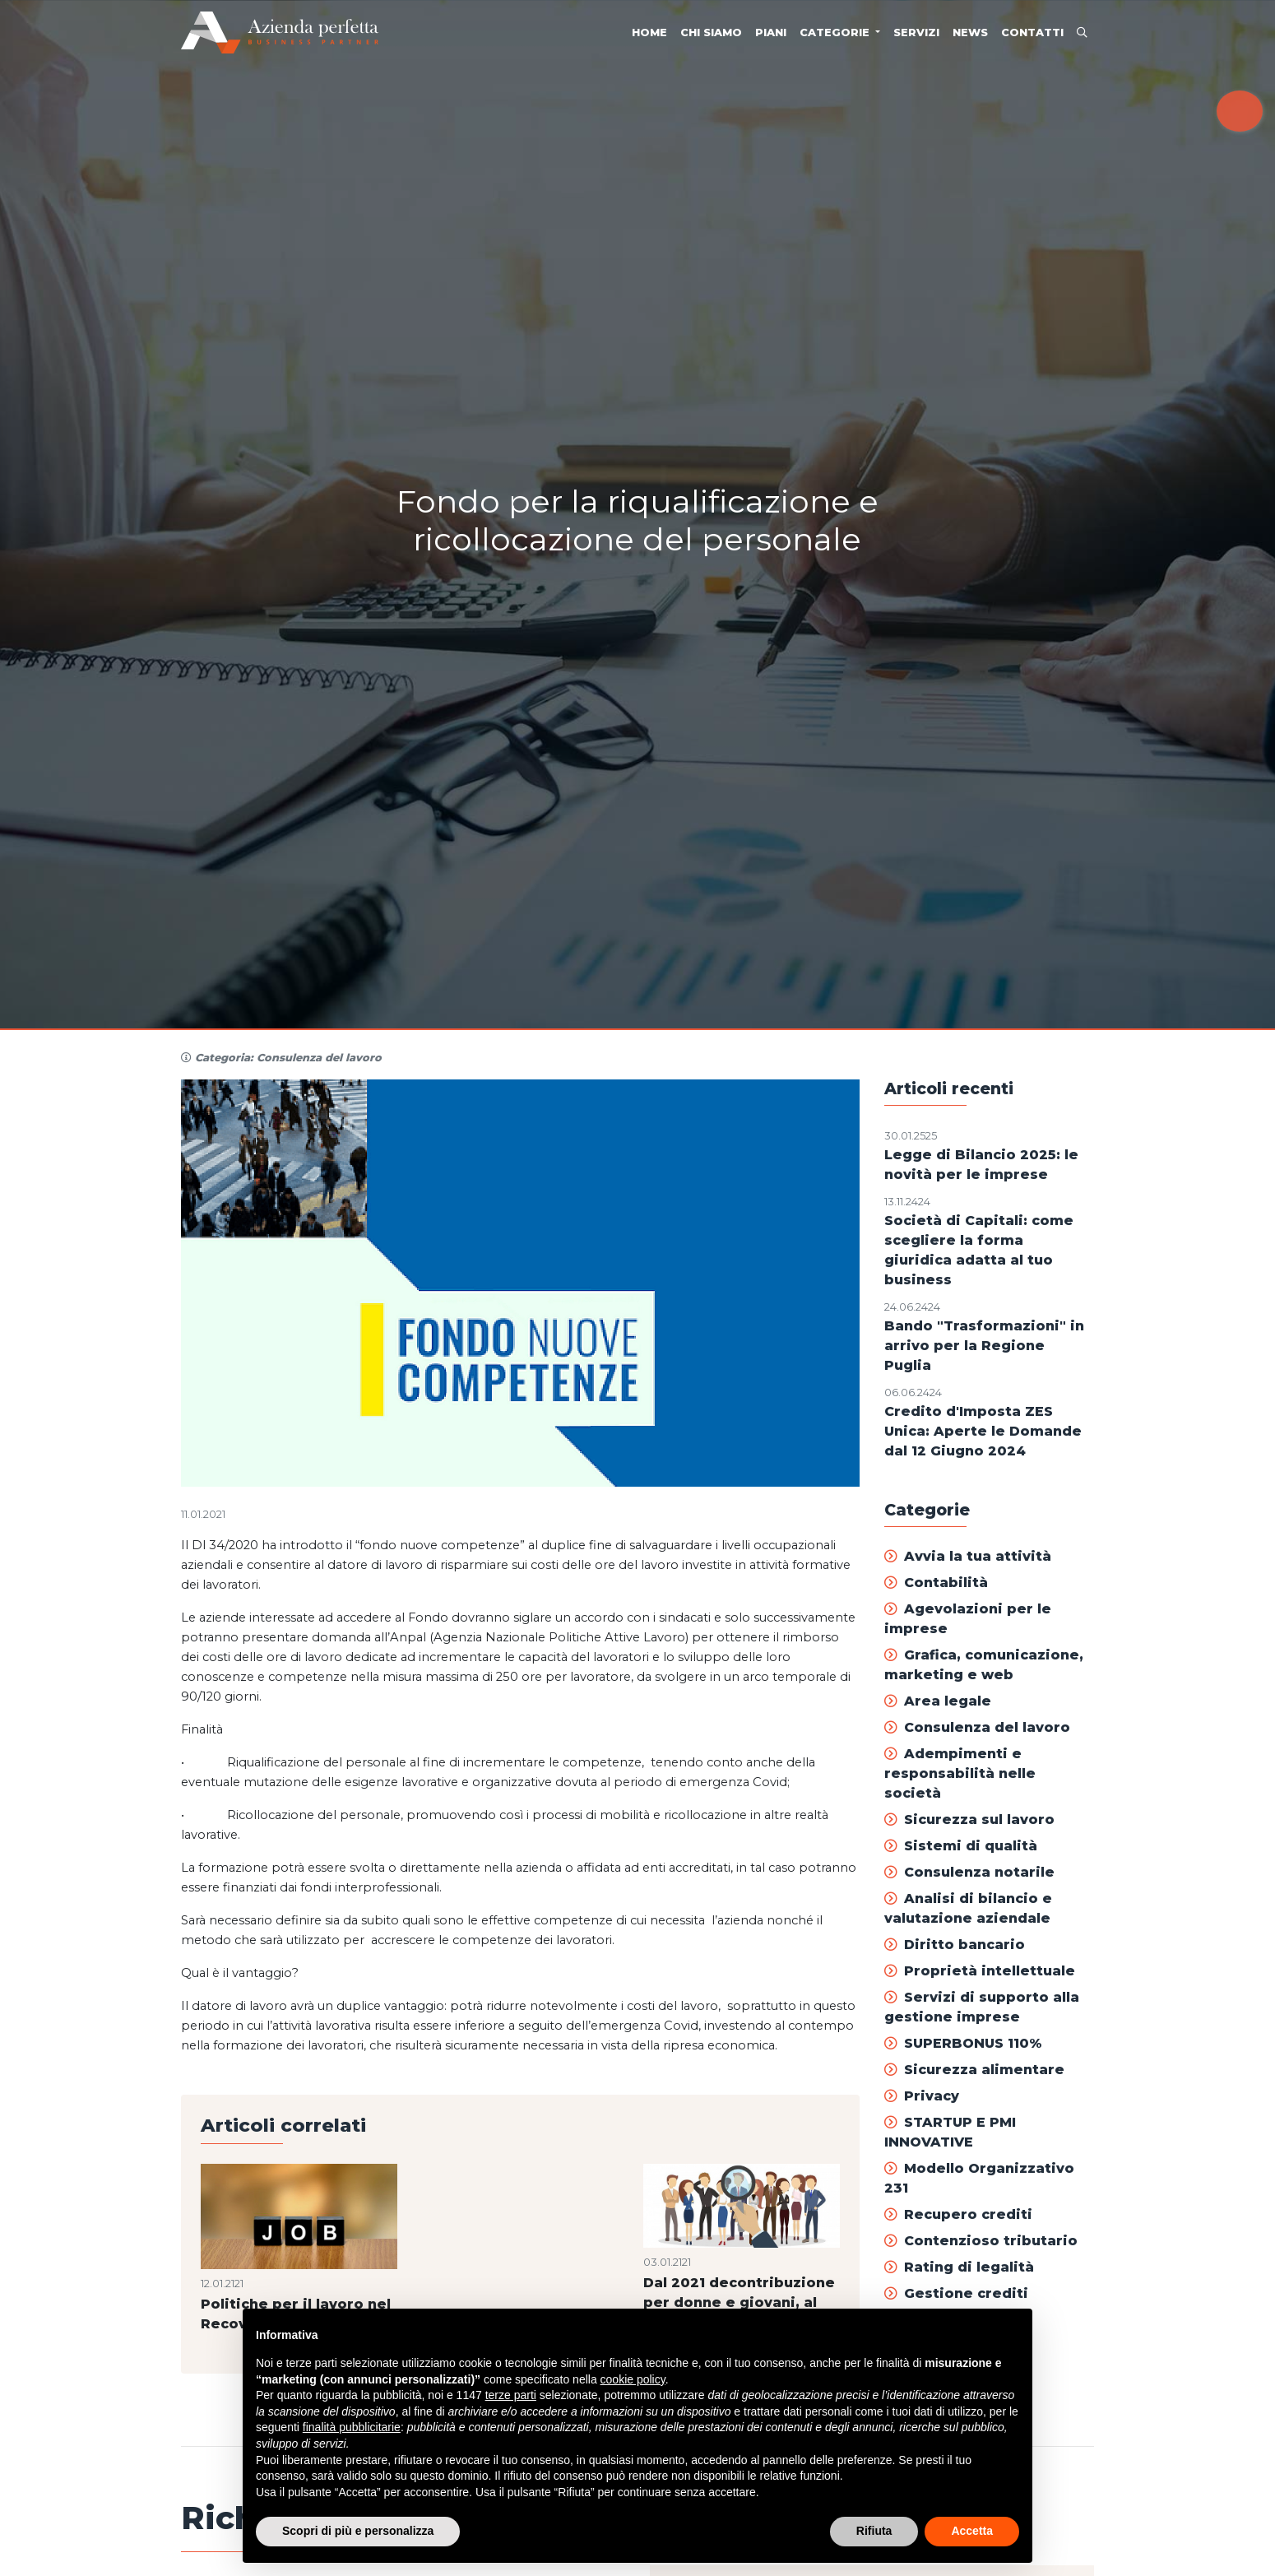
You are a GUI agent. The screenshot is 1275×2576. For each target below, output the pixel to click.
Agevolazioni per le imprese (967, 1618)
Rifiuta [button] (874, 2530)
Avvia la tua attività (967, 1556)
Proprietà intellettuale (979, 1971)
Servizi (916, 32)
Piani (770, 32)
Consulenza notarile (969, 1872)
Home (649, 32)
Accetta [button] (972, 2530)
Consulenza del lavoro (977, 1727)
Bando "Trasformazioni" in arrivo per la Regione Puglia (984, 1345)
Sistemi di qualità (960, 1846)
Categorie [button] (836, 32)
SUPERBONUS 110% (962, 2043)
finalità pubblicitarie (352, 2427)
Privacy (921, 2096)
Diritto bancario (954, 1944)
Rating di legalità (959, 2267)
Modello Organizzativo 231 (979, 2178)
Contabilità (936, 1582)
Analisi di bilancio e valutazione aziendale (968, 1908)
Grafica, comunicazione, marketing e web (983, 1665)
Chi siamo (711, 32)
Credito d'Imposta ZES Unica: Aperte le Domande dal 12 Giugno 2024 (983, 1431)
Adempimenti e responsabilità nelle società (960, 1773)
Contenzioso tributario (981, 2241)
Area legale (937, 1701)
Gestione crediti (956, 2293)
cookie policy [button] (632, 2379)
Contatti (1032, 32)
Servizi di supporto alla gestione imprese (981, 2007)
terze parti (510, 2395)
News (970, 32)
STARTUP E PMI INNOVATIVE (950, 2132)
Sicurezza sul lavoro (969, 1819)
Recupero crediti (958, 2214)
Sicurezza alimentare (974, 2069)
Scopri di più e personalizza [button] (358, 2530)
